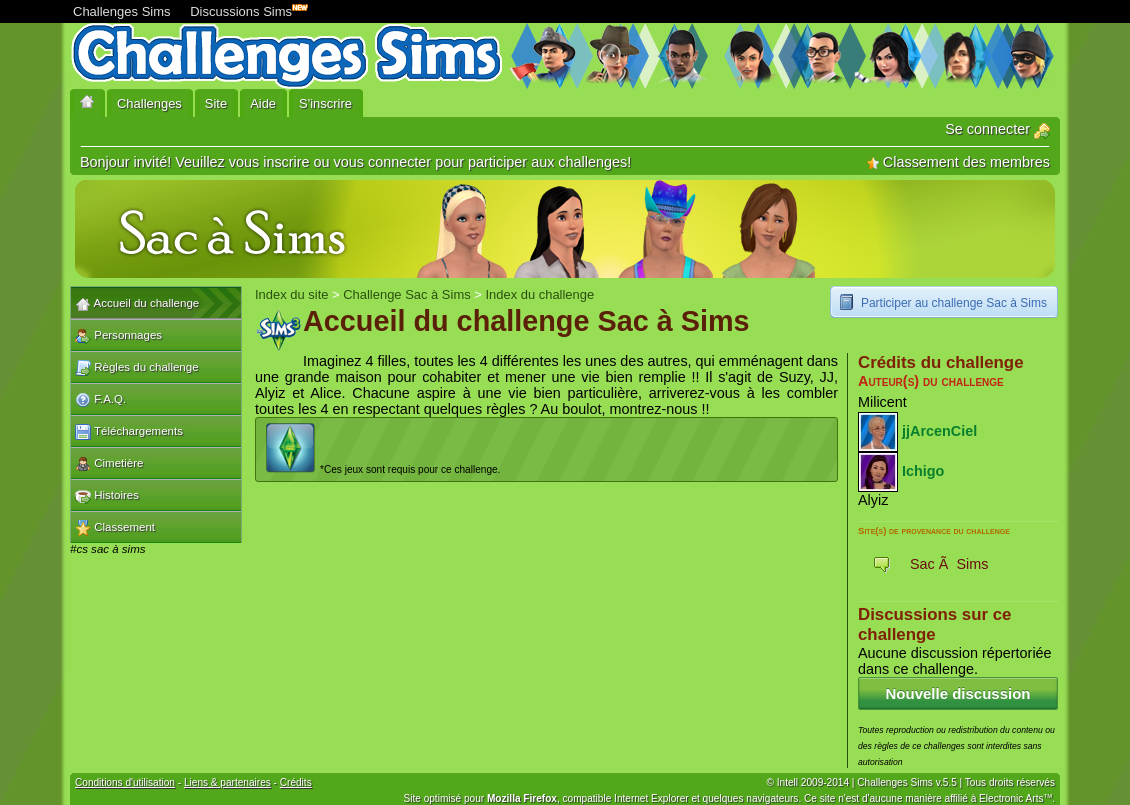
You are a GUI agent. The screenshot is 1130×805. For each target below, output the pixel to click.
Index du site (291, 294)
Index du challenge (539, 294)
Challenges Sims (122, 11)
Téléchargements (129, 432)
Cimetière (109, 464)
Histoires (107, 496)
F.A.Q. (100, 400)
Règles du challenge (137, 368)
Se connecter (997, 129)
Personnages (118, 336)
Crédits (296, 782)
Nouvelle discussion (957, 693)
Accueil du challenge (137, 304)
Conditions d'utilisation (125, 782)
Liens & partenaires (227, 782)
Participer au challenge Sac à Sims (954, 303)
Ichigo (923, 470)
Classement (115, 528)
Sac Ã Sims (949, 564)
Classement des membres (958, 162)
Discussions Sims (245, 9)
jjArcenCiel (939, 430)
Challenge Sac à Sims (406, 294)
